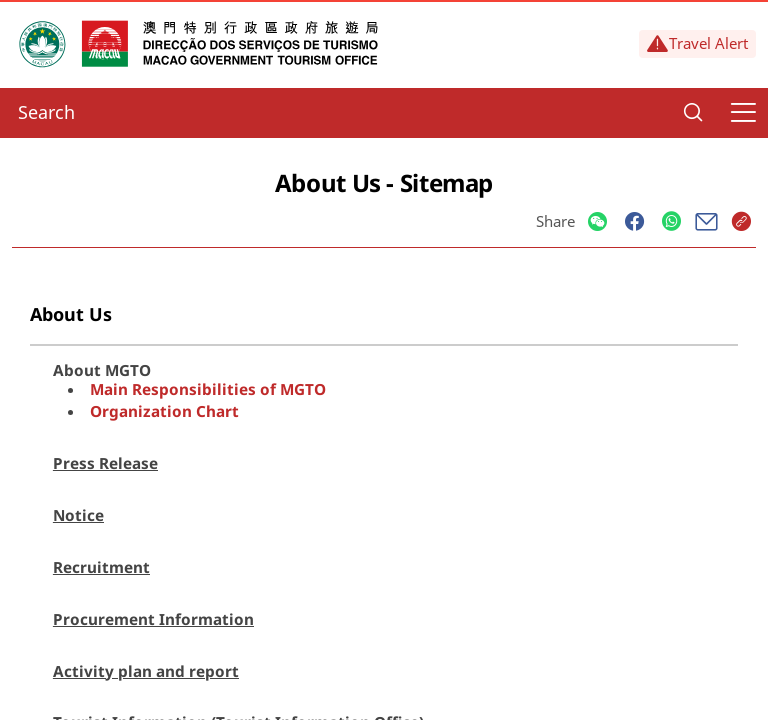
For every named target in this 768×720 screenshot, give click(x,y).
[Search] (693, 113)
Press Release (105, 463)
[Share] (597, 222)
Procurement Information (153, 619)
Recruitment (101, 567)
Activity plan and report (146, 671)
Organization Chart (164, 411)
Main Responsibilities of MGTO (208, 389)
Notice (78, 515)
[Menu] (743, 113)
